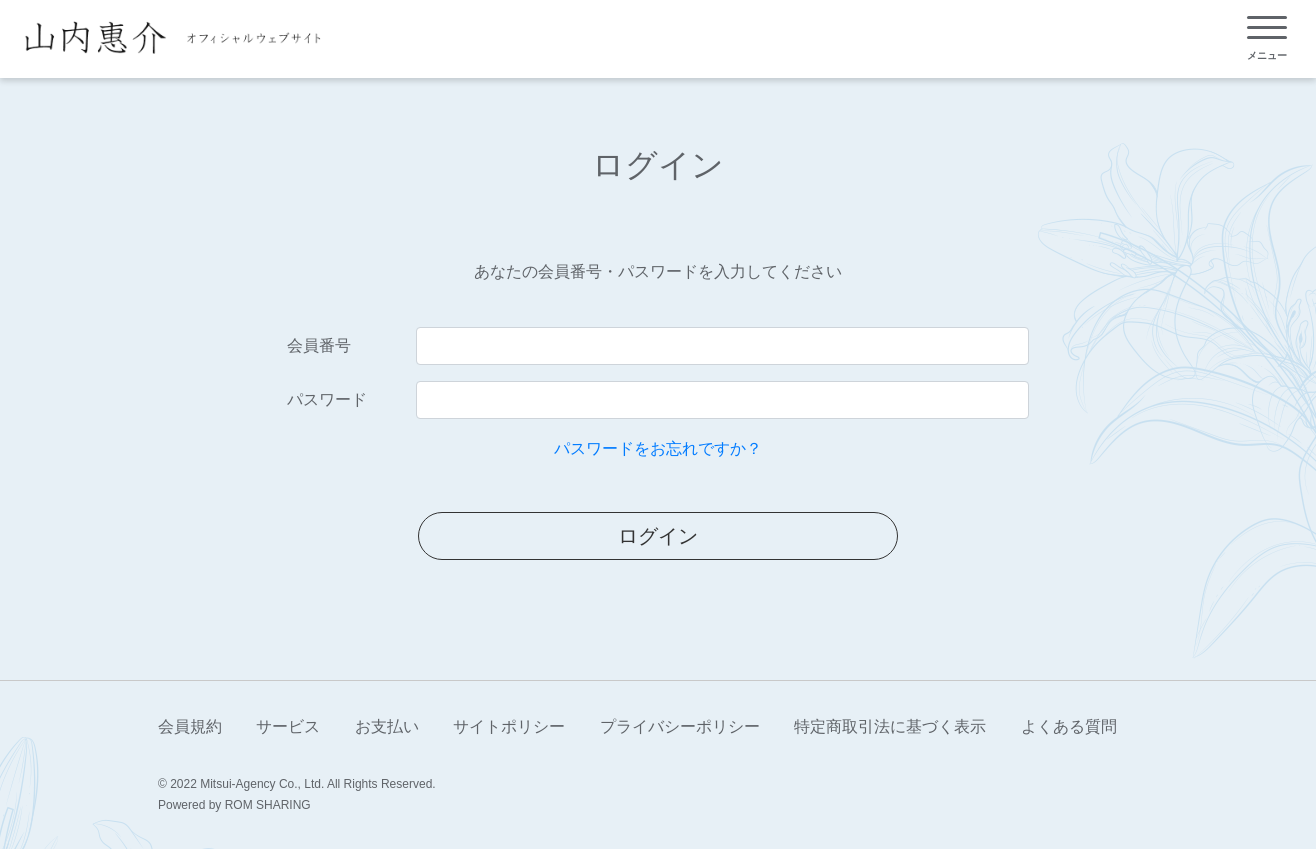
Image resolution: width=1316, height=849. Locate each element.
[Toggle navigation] (1267, 38)
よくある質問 (1069, 726)
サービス (288, 726)
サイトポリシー (509, 726)
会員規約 (190, 726)
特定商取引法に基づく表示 (890, 726)
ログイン (658, 536)
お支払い (387, 726)
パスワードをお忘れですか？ (658, 448)
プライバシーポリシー (680, 726)
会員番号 (319, 345)
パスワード (327, 399)
